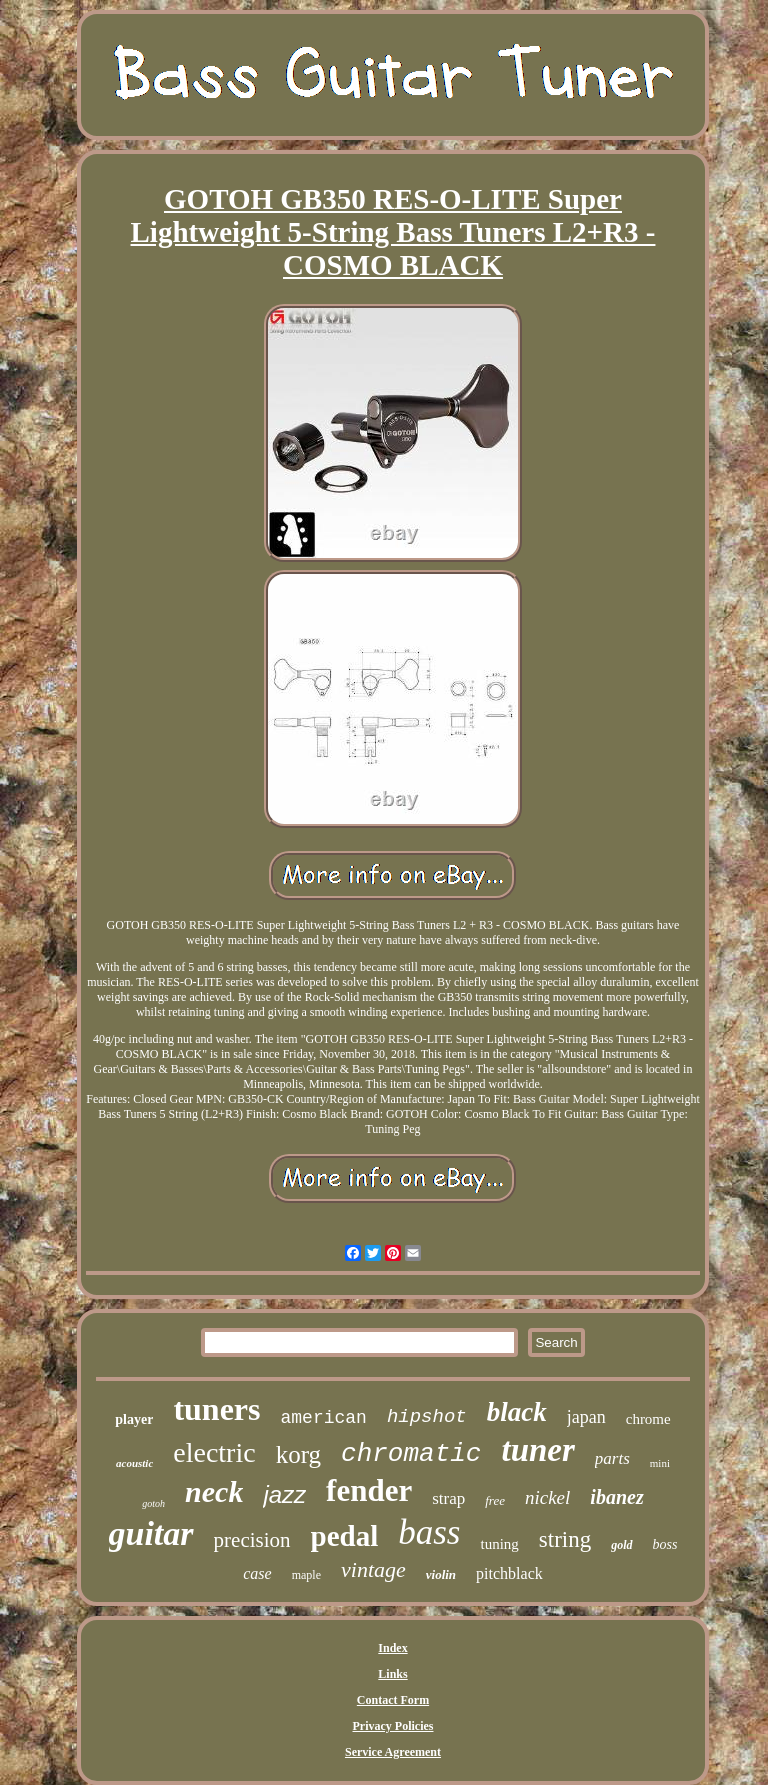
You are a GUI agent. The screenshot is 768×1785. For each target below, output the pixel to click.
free (495, 1500)
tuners (216, 1409)
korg (298, 1454)
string (565, 1539)
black (517, 1412)
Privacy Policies (393, 1726)
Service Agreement (393, 1752)
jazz (284, 1494)
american (323, 1418)
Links (392, 1674)
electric (214, 1452)
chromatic (411, 1454)
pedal (345, 1536)
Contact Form (393, 1700)
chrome (648, 1419)
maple (306, 1575)
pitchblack (509, 1573)
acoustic (134, 1463)
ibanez (616, 1497)
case (257, 1573)
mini (660, 1463)
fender (369, 1490)
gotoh (153, 1503)
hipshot (427, 1417)
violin (441, 1574)
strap (448, 1498)
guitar (151, 1533)
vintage (373, 1569)
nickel (547, 1497)
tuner (537, 1450)
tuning (499, 1544)
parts (612, 1458)
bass (429, 1532)
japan (586, 1417)
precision (252, 1540)
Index (392, 1648)
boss (665, 1544)
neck (214, 1491)
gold (621, 1545)
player (134, 1419)
